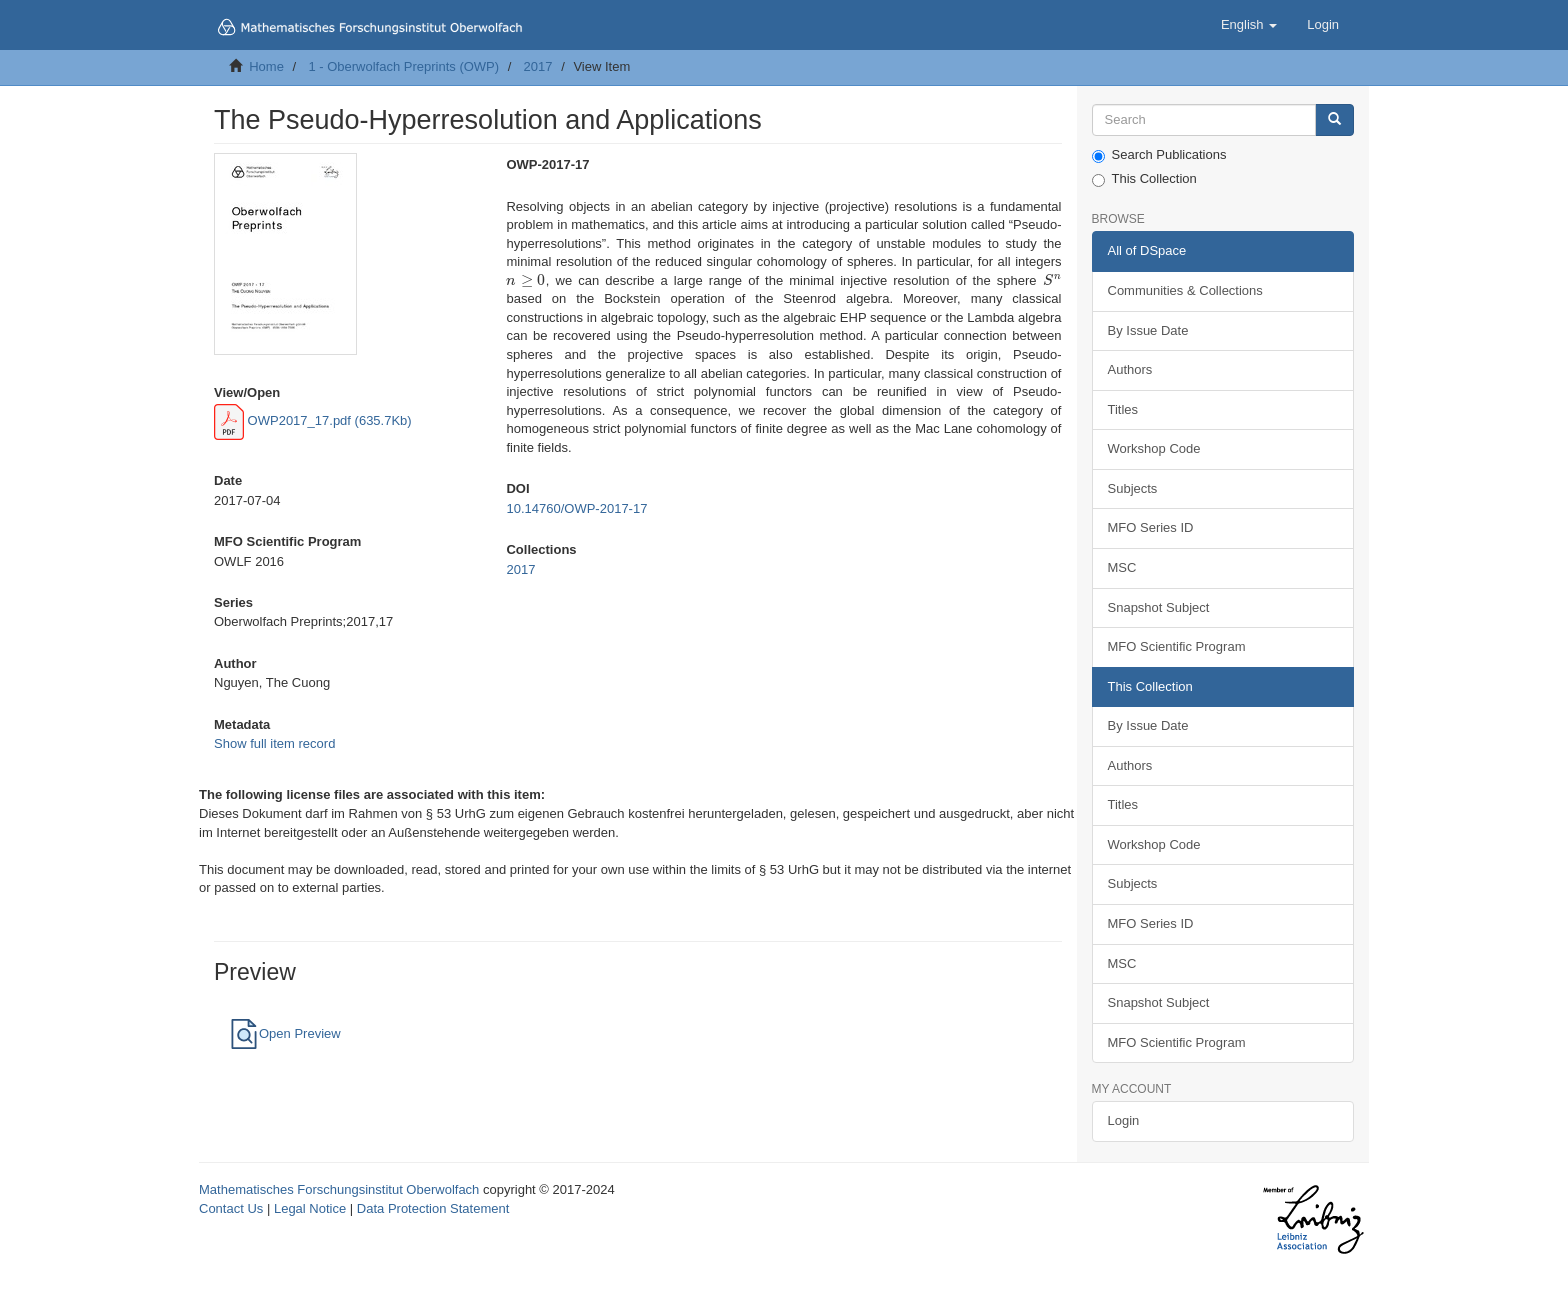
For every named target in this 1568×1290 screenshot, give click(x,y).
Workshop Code (1154, 448)
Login (1124, 1120)
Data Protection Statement (433, 1208)
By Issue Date (1148, 330)
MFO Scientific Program (1177, 646)
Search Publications (1159, 155)
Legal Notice (310, 1208)
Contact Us (231, 1208)
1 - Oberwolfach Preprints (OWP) (403, 66)
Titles (1123, 409)
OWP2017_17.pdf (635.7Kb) (313, 420)
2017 (538, 66)
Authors (1130, 369)
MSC (1122, 567)
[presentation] (525, 280)
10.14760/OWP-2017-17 (576, 508)
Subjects (1133, 488)
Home (266, 66)
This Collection (1144, 179)
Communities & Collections (1185, 290)
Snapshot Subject (1159, 607)
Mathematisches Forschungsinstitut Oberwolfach (339, 1189)
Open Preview (285, 1033)
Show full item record (274, 743)
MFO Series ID (1151, 527)
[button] (1249, 25)
